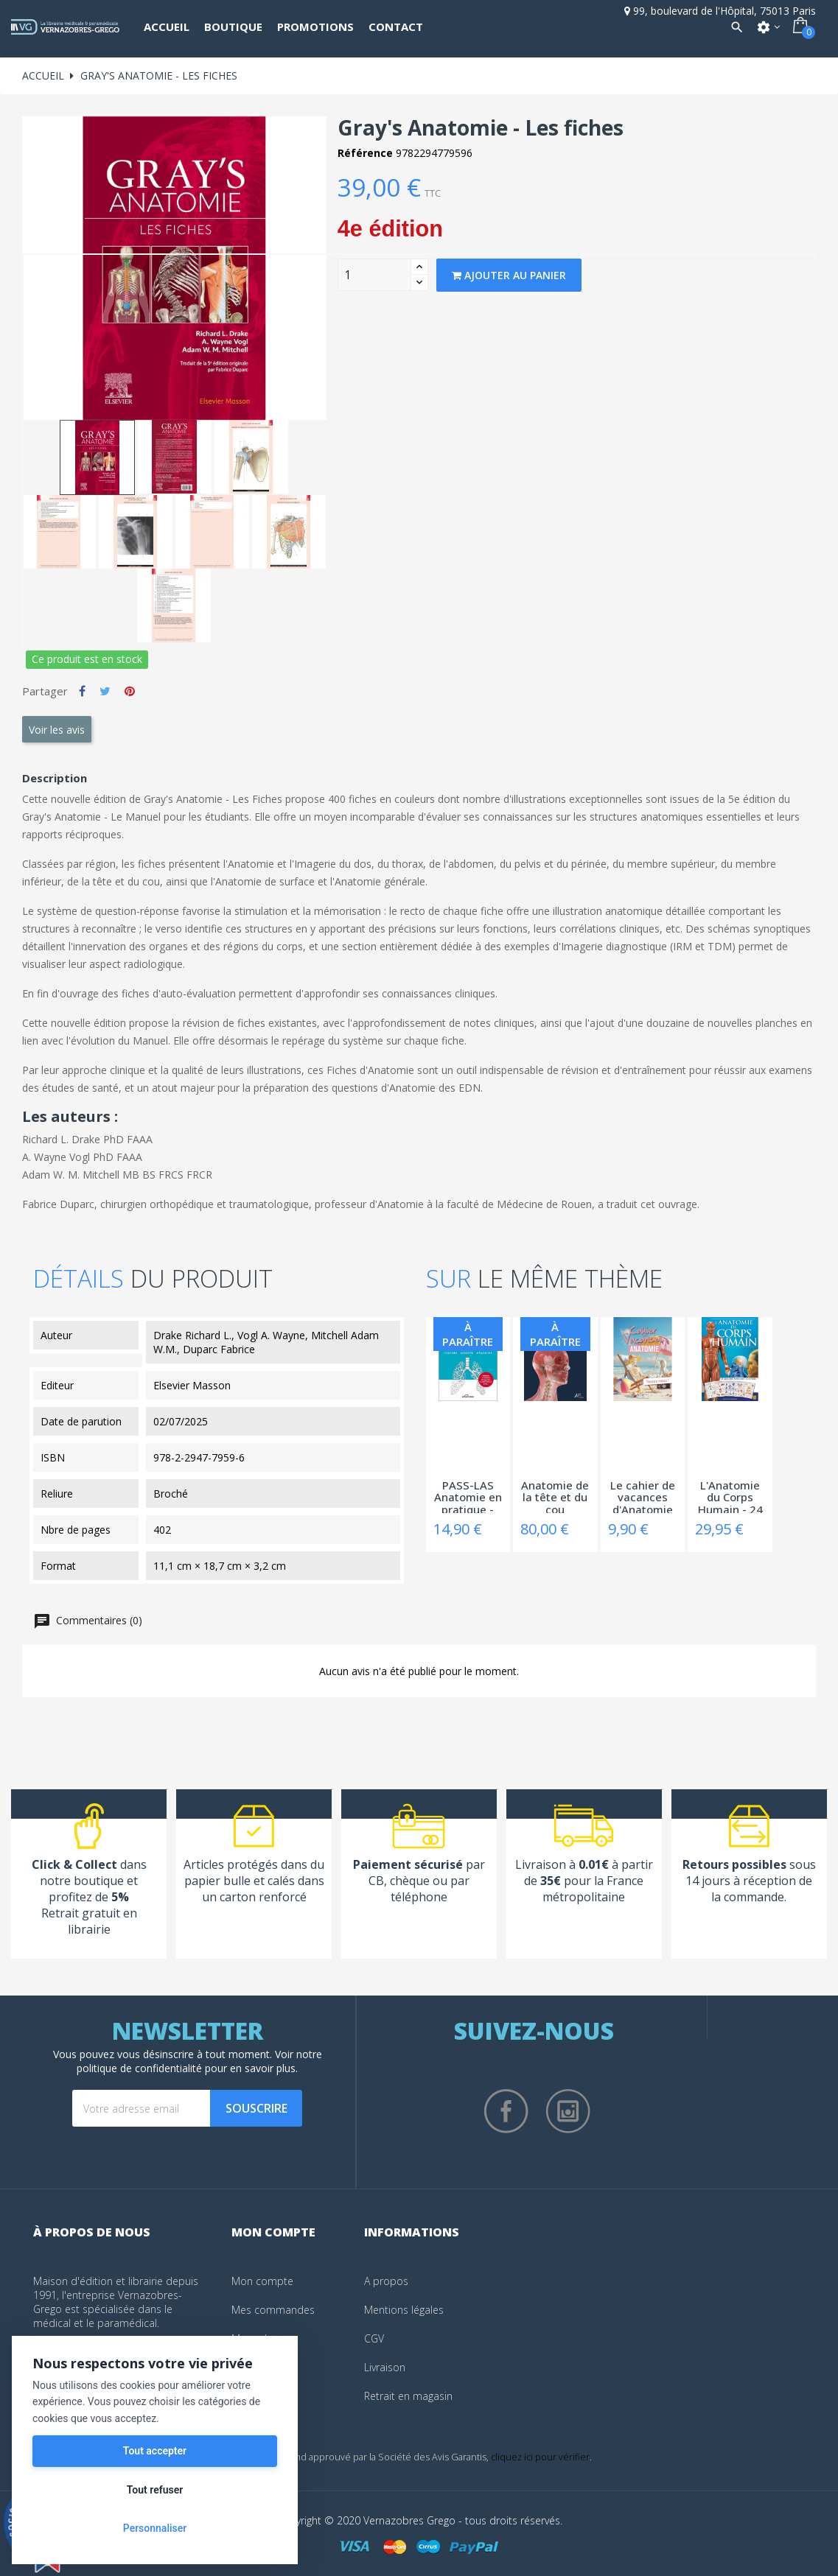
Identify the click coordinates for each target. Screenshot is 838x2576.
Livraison (384, 2367)
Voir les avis (57, 730)
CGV (374, 2338)
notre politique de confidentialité (199, 2061)
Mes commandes (273, 2310)
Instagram (568, 2111)
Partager (82, 691)
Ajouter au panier (509, 275)
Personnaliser (154, 2528)
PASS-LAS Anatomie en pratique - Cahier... (468, 1496)
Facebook (506, 2111)
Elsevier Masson (192, 1385)
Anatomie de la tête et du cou (555, 1496)
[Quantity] (374, 275)
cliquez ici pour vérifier (540, 2457)
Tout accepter (154, 2451)
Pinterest (130, 691)
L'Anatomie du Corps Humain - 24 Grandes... (730, 1496)
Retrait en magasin (408, 2396)
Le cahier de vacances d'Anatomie (642, 1496)
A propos (386, 2281)
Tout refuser (155, 2490)
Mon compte (262, 2281)
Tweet (105, 691)
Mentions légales (404, 2310)
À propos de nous (91, 2232)
